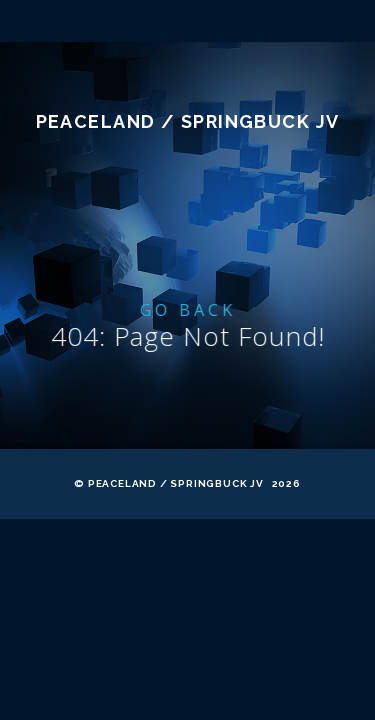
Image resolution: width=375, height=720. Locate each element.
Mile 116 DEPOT (188, 132)
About (188, 58)
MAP (187, 95)
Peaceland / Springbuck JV (188, 225)
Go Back (190, 414)
